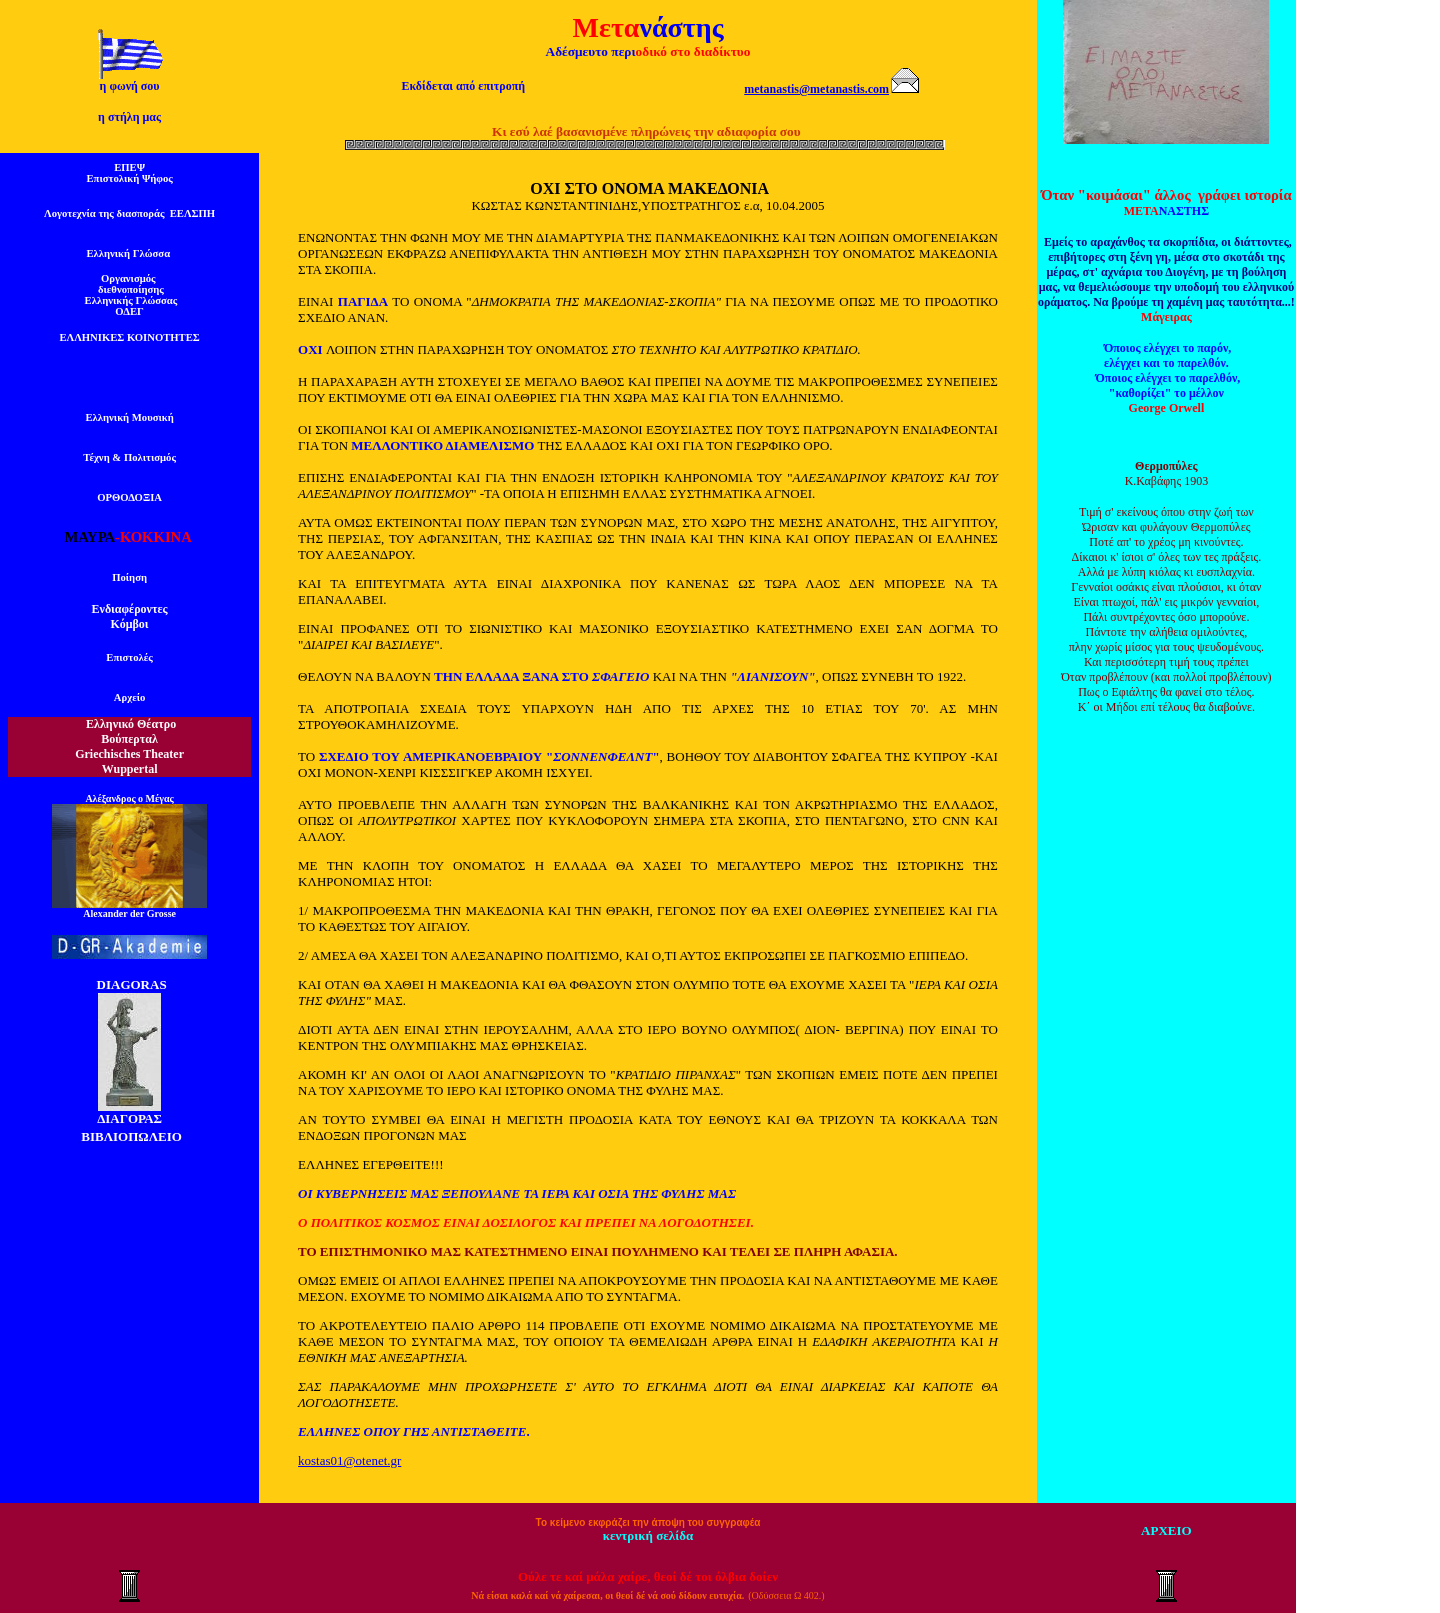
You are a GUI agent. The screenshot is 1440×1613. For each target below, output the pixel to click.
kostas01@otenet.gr (349, 1460)
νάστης (681, 27)
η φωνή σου (130, 86)
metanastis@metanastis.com (816, 89)
